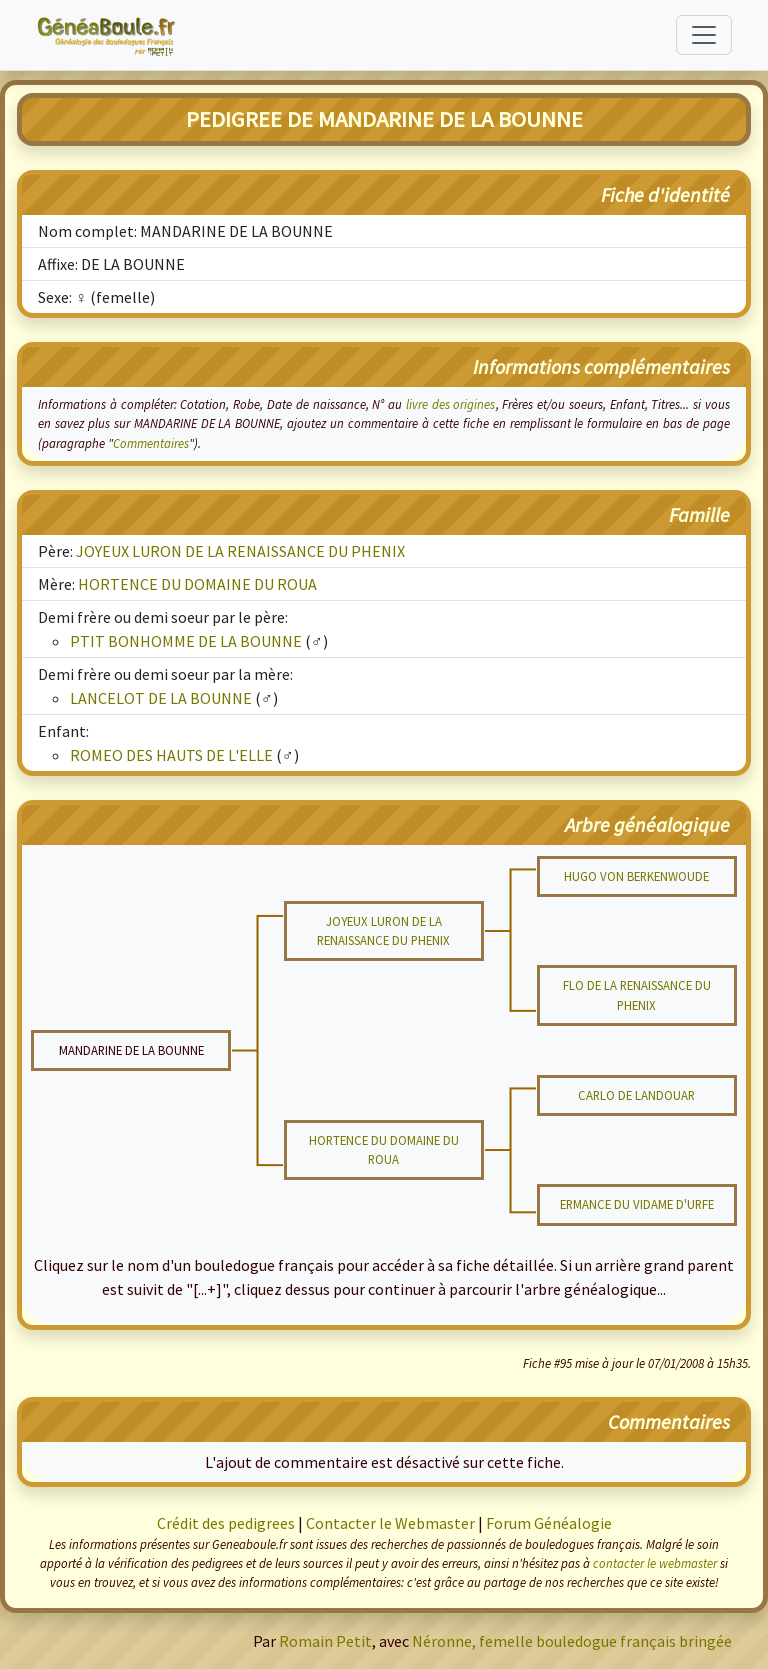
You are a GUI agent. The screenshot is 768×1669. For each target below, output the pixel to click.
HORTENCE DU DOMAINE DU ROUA (197, 584)
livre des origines (451, 404)
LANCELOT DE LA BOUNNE (161, 698)
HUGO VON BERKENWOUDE (636, 876)
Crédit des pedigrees (226, 1523)
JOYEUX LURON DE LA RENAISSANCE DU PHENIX (240, 551)
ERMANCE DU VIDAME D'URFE (637, 1204)
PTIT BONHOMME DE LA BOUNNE (186, 641)
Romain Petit (325, 1641)
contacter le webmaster (655, 1563)
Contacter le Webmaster (390, 1523)
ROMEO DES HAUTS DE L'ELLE (171, 755)
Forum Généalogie (549, 1523)
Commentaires (151, 443)
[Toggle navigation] (704, 35)
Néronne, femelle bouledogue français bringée (572, 1641)
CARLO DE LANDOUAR (636, 1095)
